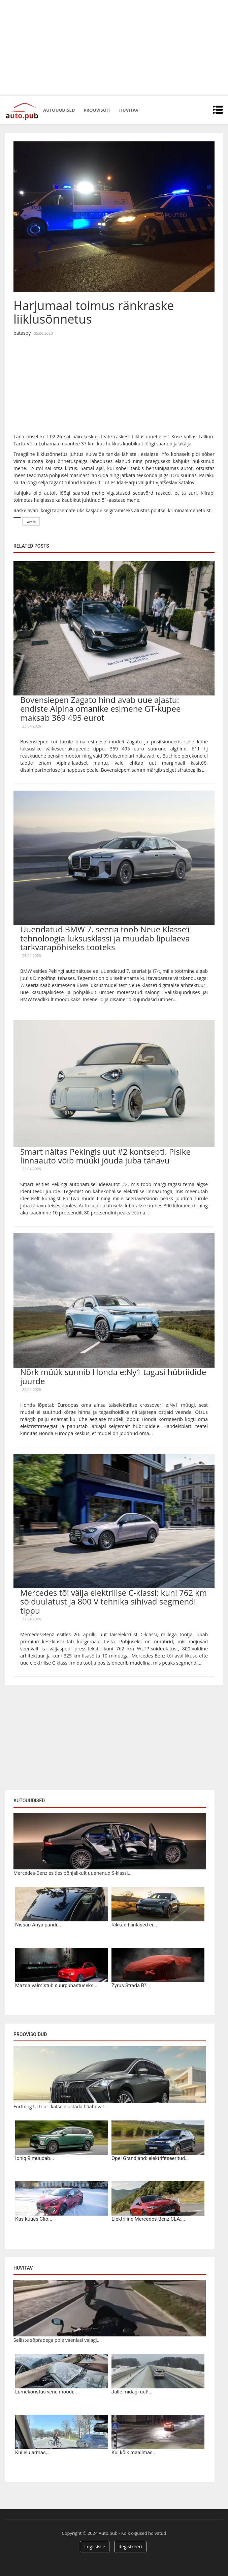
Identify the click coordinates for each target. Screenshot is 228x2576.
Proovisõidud (30, 2034)
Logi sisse (94, 2546)
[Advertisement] (114, 47)
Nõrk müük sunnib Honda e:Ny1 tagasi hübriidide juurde (113, 1376)
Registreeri (130, 2546)
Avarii (31, 522)
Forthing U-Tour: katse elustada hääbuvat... (60, 2106)
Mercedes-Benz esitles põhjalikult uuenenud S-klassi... (72, 1873)
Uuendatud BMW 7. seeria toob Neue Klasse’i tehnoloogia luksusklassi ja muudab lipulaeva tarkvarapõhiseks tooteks (105, 938)
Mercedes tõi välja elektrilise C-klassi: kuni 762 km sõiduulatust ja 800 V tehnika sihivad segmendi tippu (113, 1601)
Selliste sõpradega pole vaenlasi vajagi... (57, 2340)
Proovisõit (97, 110)
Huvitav (128, 110)
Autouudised (59, 110)
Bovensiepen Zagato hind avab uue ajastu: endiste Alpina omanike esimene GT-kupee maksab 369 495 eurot (100, 708)
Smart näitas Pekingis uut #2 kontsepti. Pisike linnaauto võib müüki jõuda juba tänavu (105, 1156)
